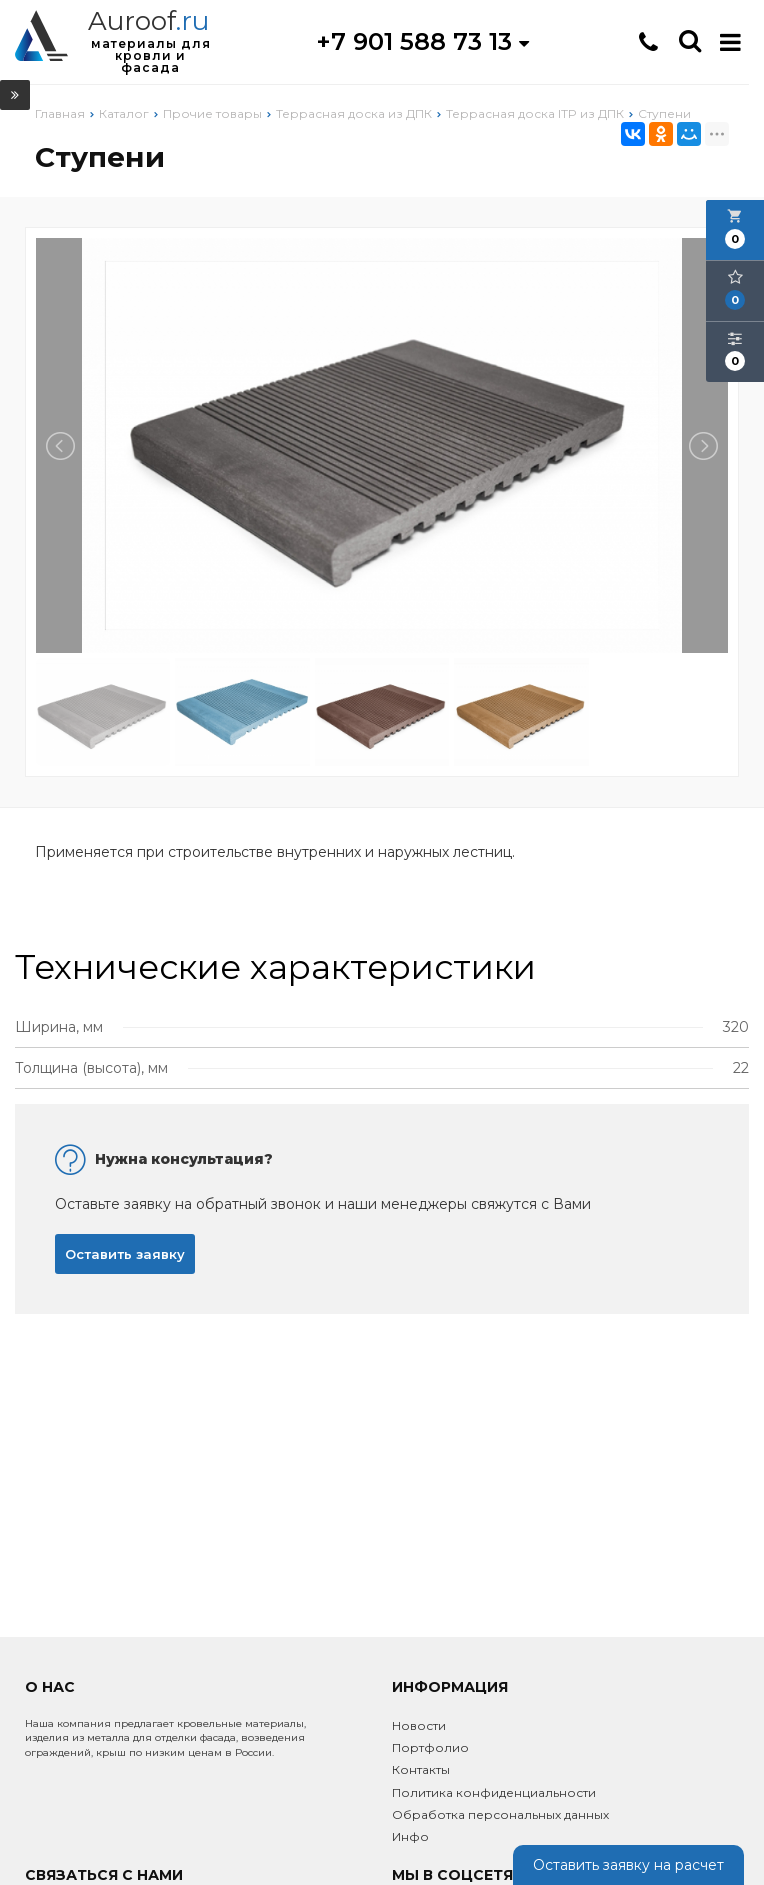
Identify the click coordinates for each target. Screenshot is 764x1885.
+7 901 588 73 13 (422, 41)
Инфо (410, 1836)
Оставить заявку (125, 1254)
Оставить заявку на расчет (628, 1865)
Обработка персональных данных (500, 1814)
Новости (419, 1725)
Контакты (421, 1769)
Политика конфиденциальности (494, 1792)
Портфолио (430, 1747)
